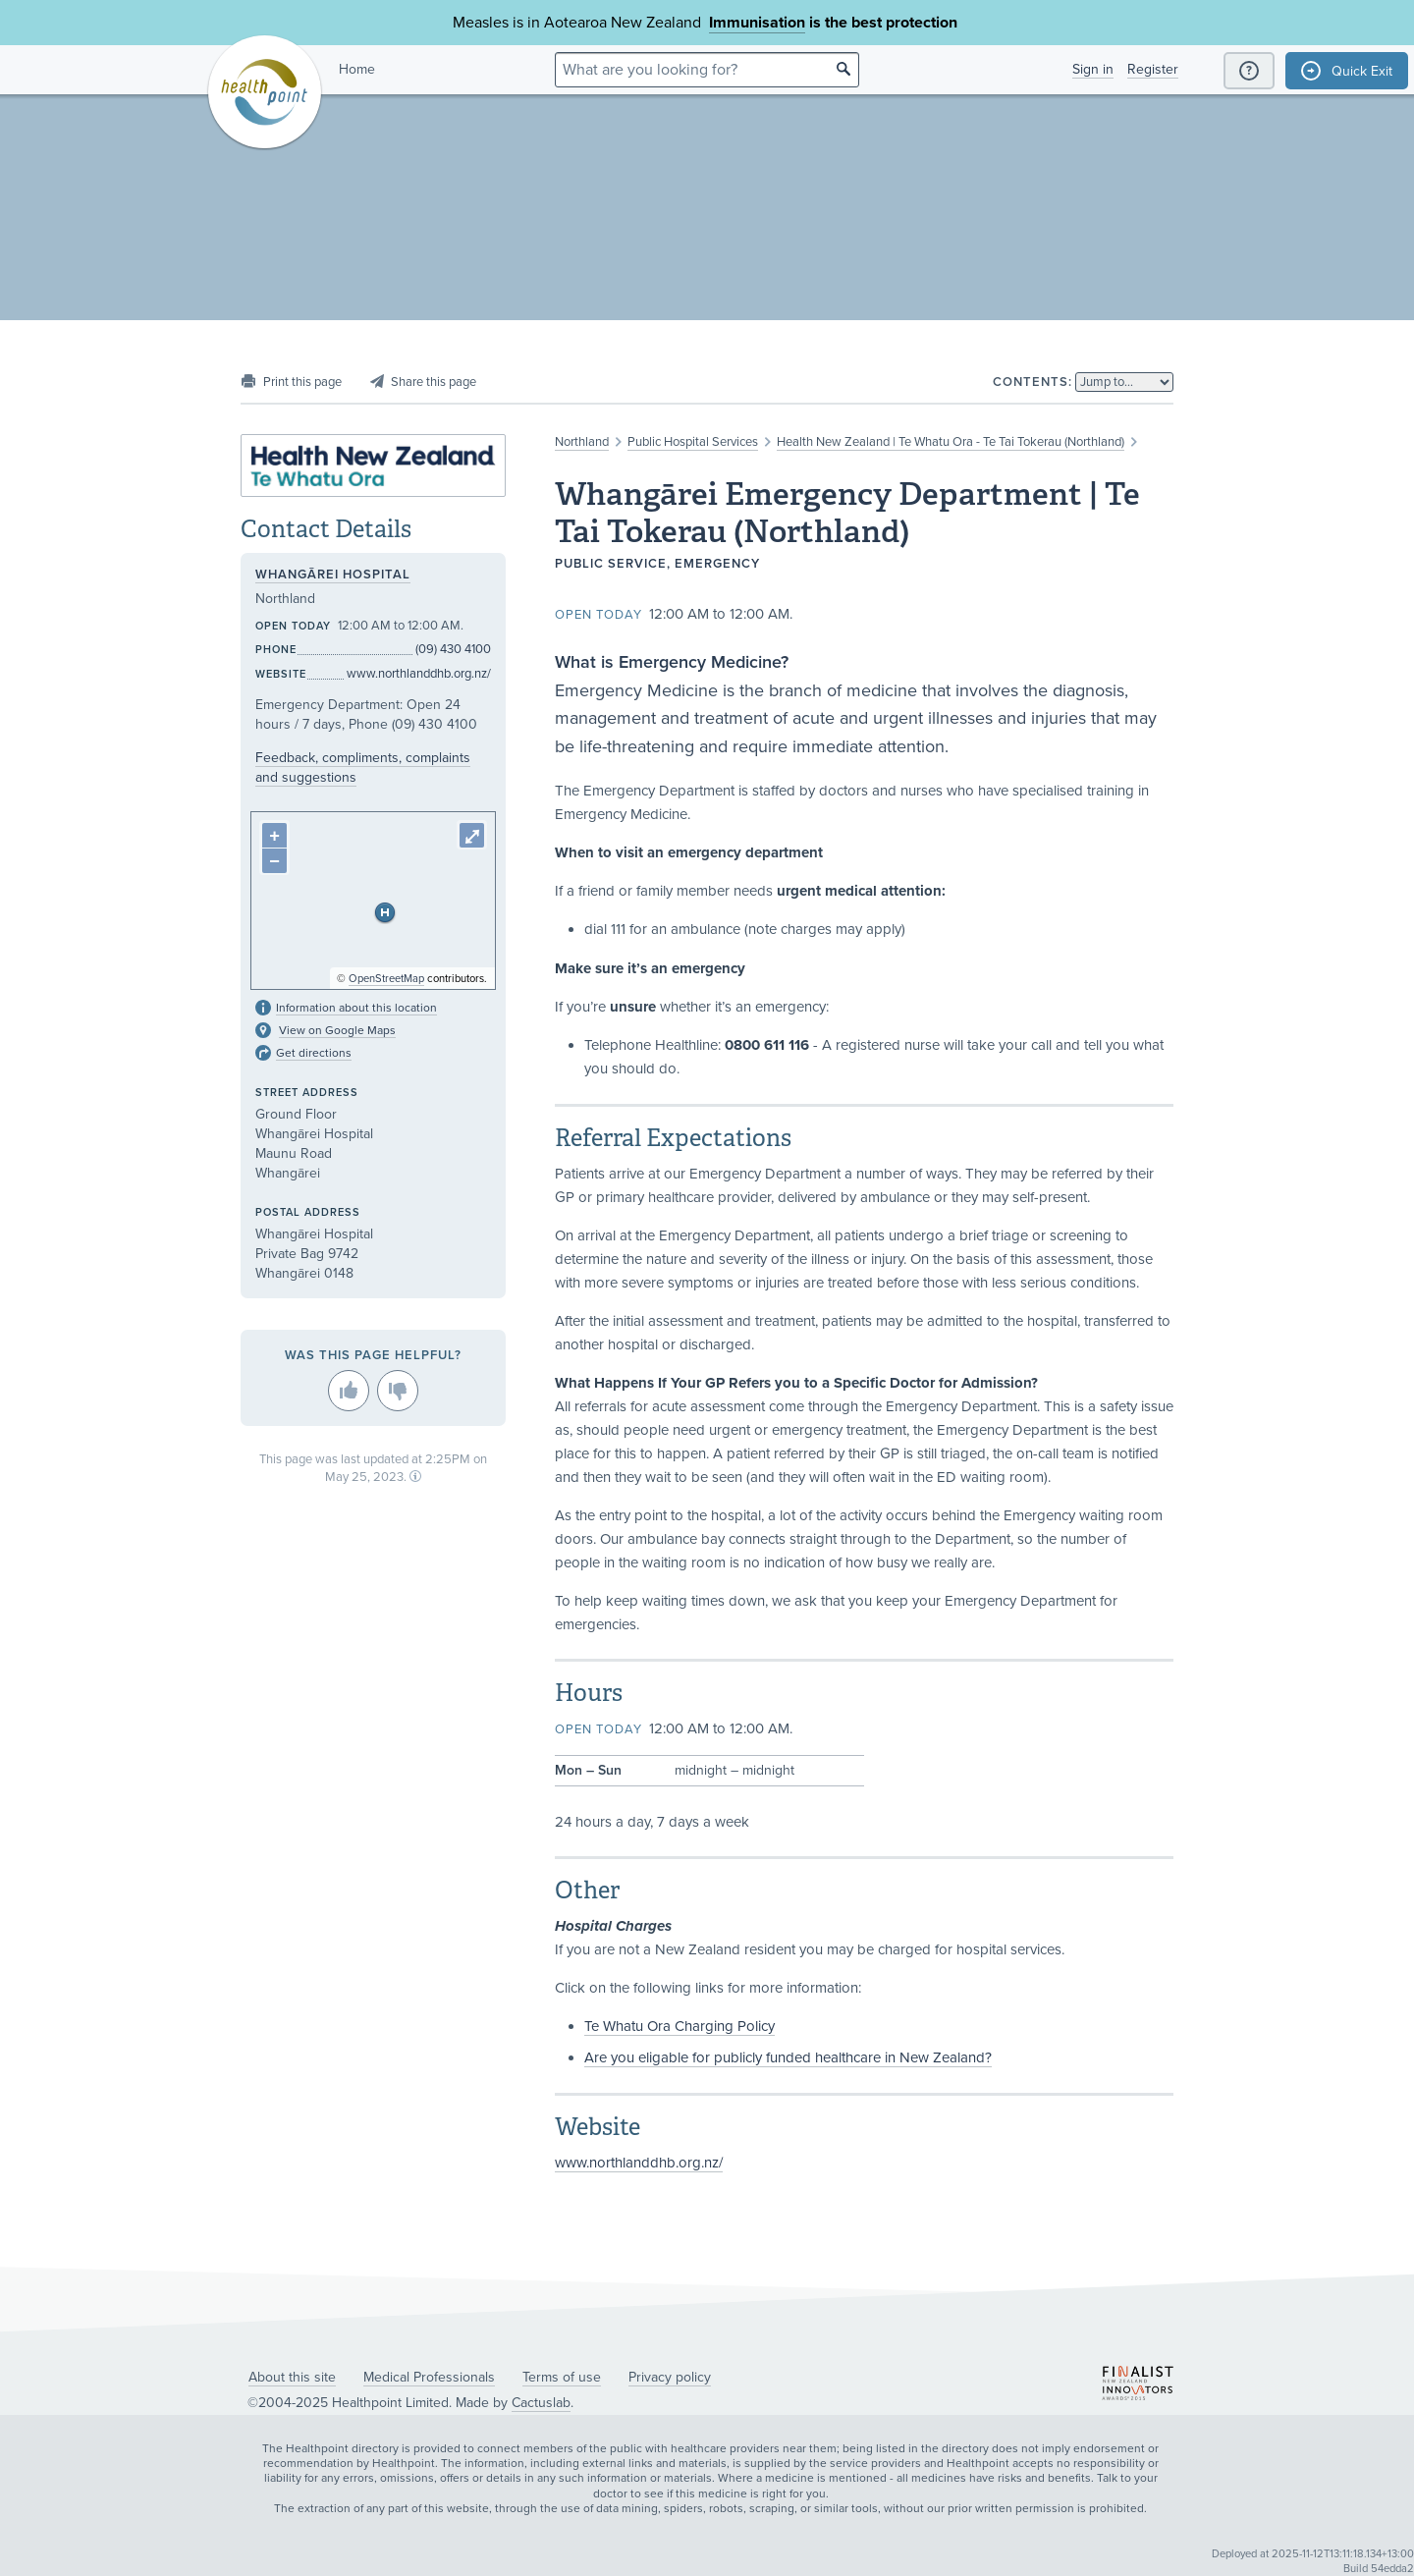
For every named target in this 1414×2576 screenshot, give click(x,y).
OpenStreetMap (386, 978)
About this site (292, 2377)
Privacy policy (669, 2377)
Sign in (1093, 69)
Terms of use (561, 2377)
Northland (582, 442)
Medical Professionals (429, 2377)
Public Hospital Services (692, 442)
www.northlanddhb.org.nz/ (639, 2162)
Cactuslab (541, 2402)
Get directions (314, 1053)
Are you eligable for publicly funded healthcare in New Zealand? (788, 2057)
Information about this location (356, 1007)
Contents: (1032, 382)
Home (357, 69)
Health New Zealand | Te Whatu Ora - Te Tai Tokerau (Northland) (950, 442)
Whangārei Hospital (332, 574)
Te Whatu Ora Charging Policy (679, 2026)
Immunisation (757, 22)
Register (1152, 69)
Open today (598, 615)
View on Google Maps (337, 1030)
